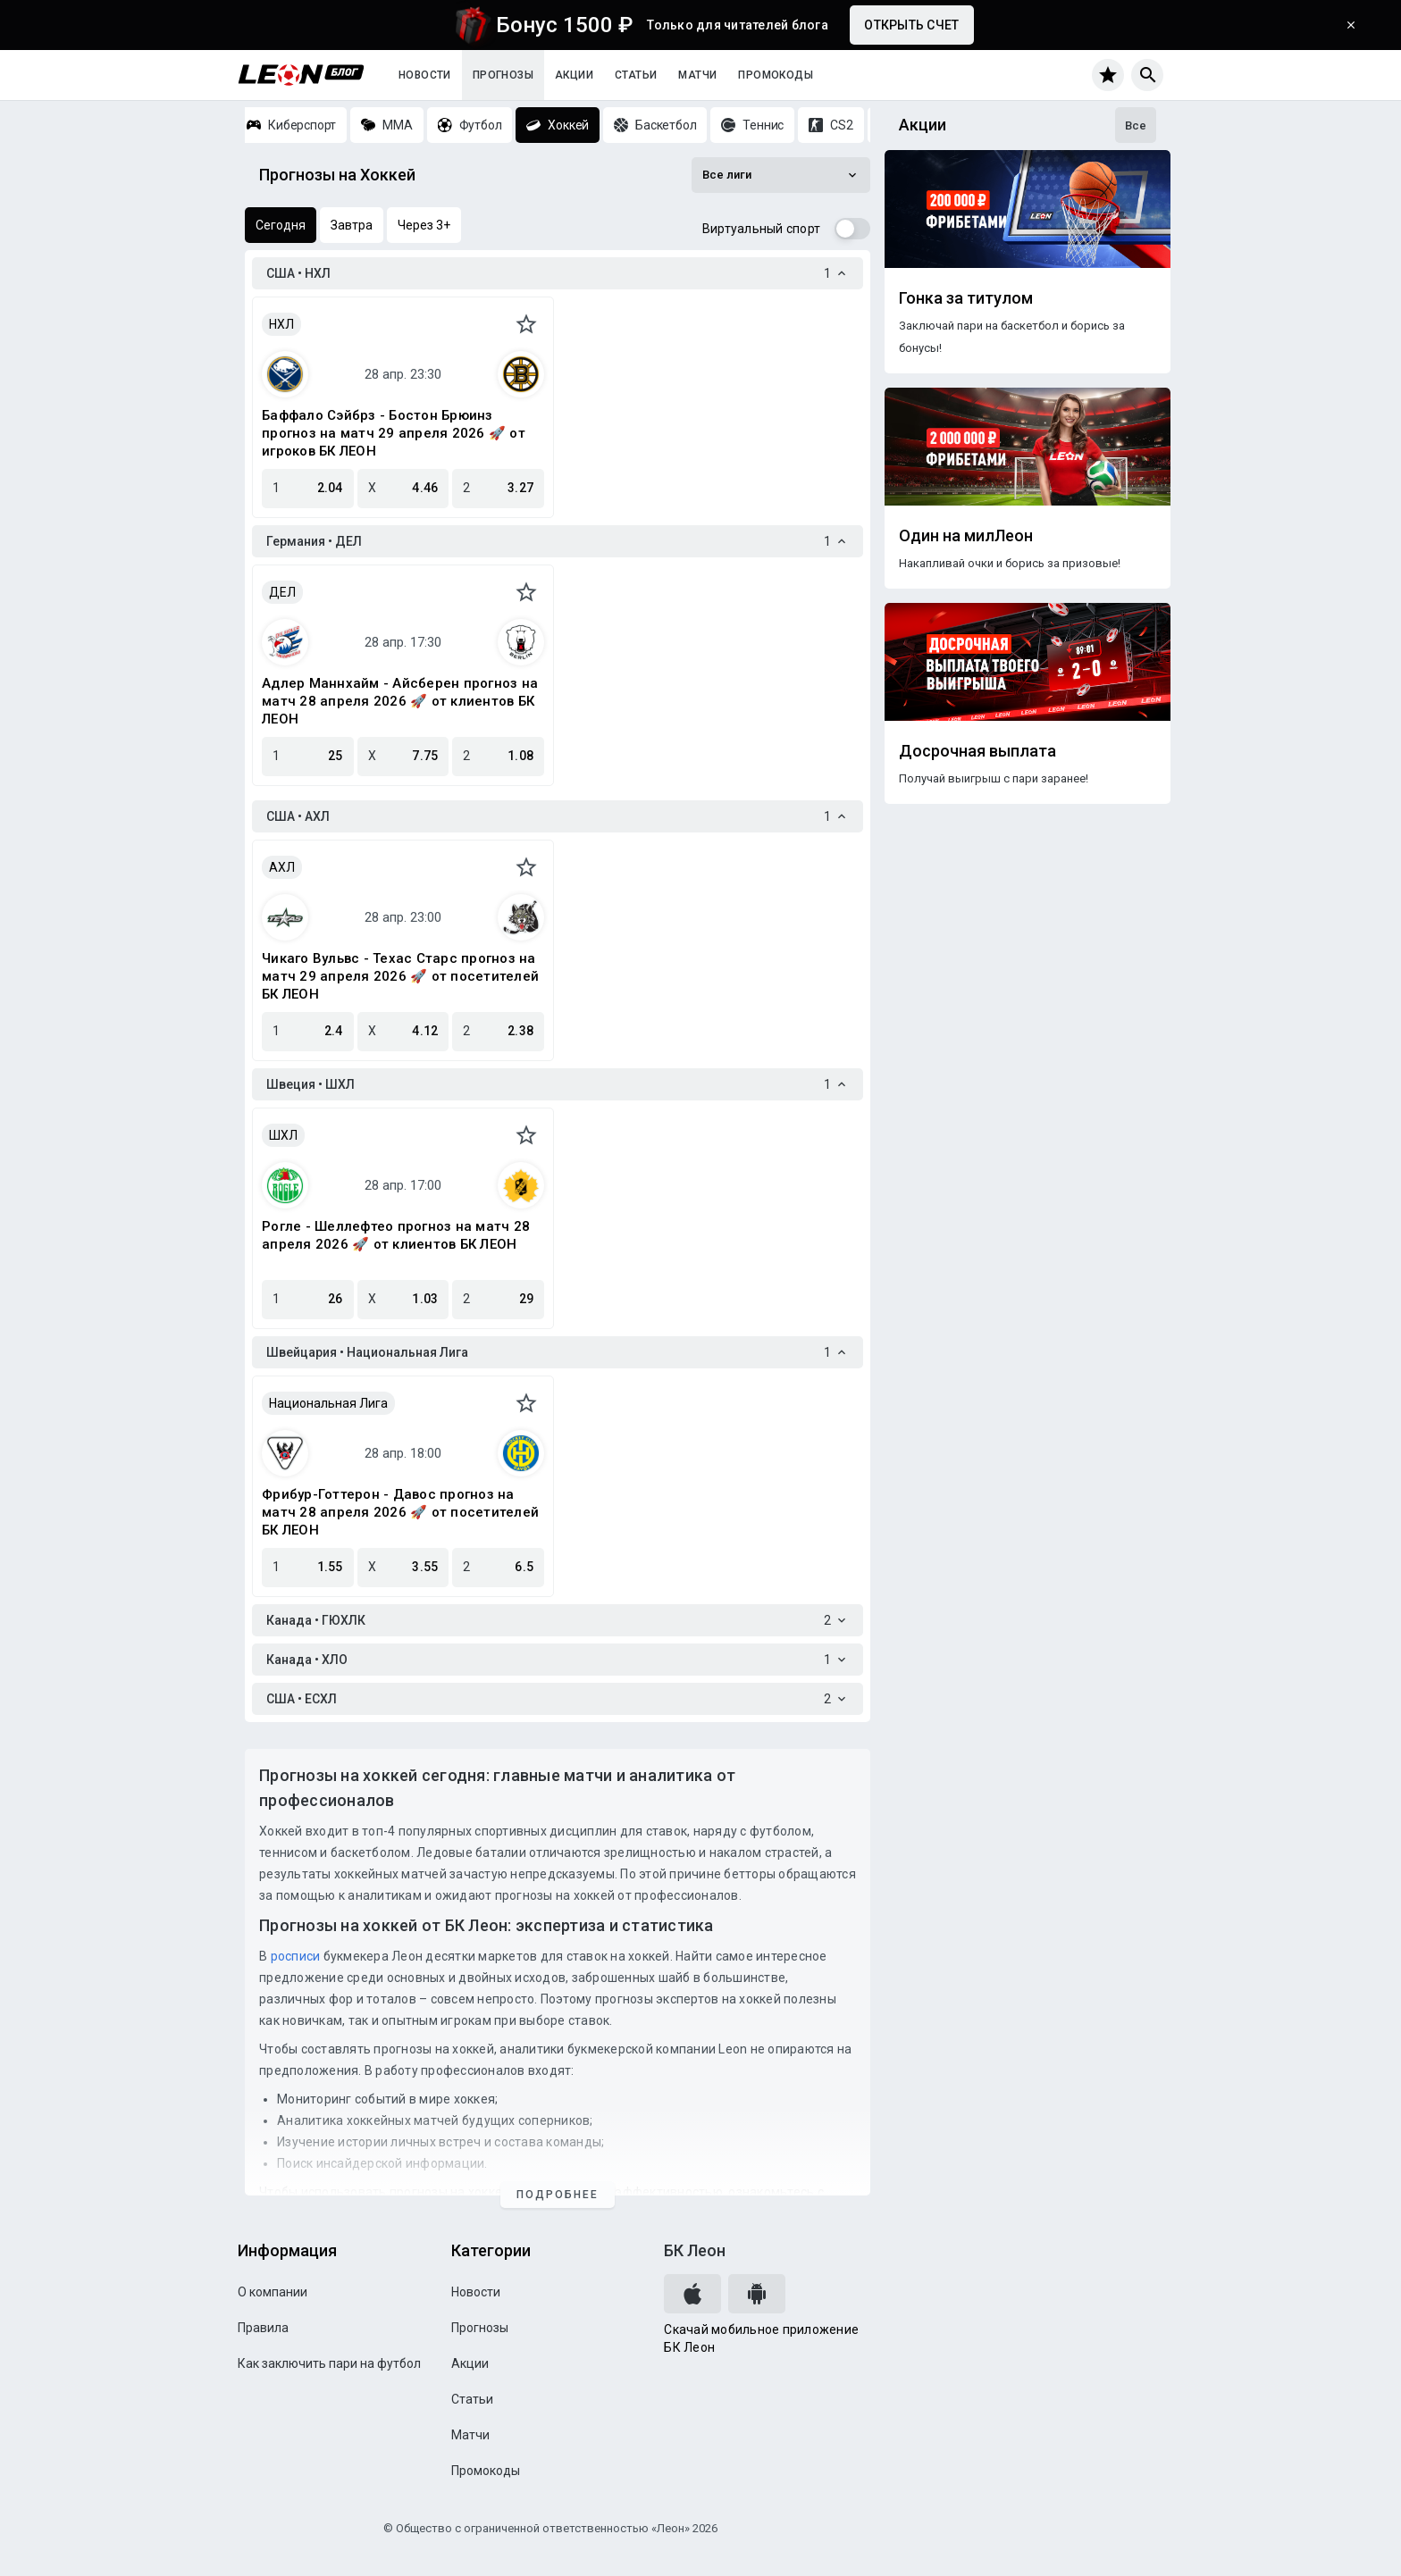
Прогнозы (503, 75)
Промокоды (775, 75)
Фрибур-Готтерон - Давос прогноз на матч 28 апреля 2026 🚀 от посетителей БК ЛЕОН (400, 1512)
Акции (574, 75)
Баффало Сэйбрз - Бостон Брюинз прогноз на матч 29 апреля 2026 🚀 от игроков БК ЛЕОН (393, 433)
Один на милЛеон (966, 536)
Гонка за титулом (966, 298)
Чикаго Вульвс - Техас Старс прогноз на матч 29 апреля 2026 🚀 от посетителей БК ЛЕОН (400, 976)
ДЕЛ (282, 592)
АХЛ (282, 867)
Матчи (697, 75)
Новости (424, 75)
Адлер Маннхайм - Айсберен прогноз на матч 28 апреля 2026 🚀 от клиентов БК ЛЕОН (400, 701)
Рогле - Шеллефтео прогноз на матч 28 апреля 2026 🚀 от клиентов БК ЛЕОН (396, 1235)
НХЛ (281, 324)
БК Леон (695, 2250)
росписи (296, 1956)
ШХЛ (283, 1135)
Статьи (636, 75)
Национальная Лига (328, 1403)
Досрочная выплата (977, 751)
